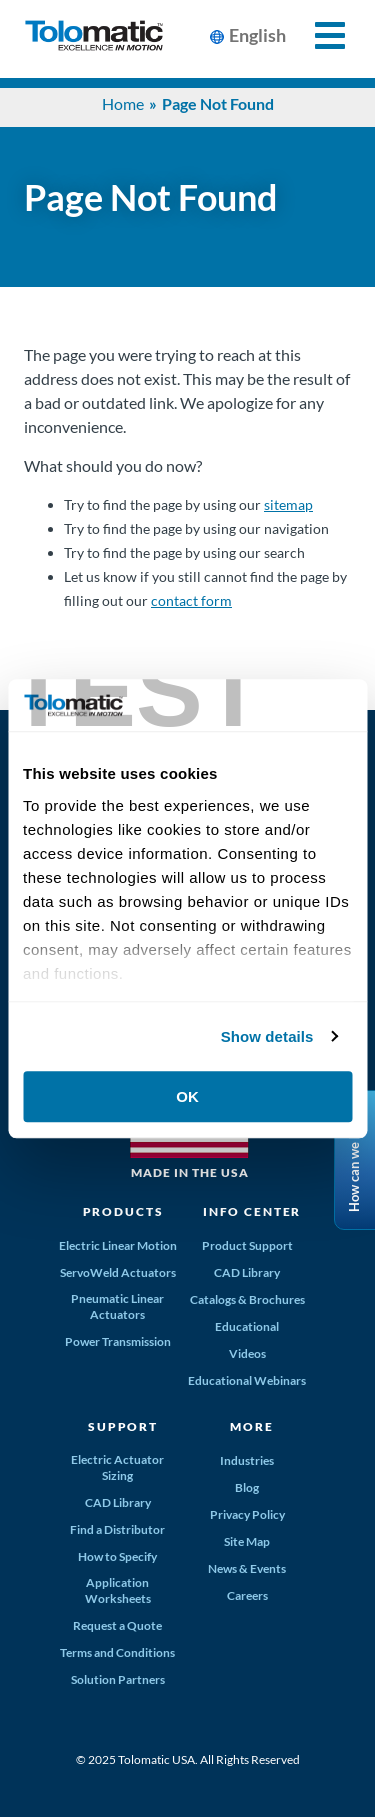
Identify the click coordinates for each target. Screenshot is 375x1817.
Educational (247, 1326)
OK (187, 1096)
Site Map (247, 1541)
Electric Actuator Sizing (117, 1467)
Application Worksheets (118, 1590)
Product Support (247, 1245)
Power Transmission (118, 1341)
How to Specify (117, 1556)
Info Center (252, 1211)
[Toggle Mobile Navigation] (318, 35)
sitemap (288, 504)
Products (123, 1211)
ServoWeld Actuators (118, 1272)
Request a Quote (117, 1625)
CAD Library (247, 1272)
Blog (247, 1487)
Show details (267, 1036)
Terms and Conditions (117, 1652)
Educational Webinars (247, 1380)
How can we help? (354, 1160)
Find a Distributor (117, 1529)
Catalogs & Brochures (247, 1299)
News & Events (247, 1568)
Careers (247, 1595)
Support (123, 1426)
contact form (191, 600)
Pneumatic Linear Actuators (117, 1306)
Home (123, 103)
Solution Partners (118, 1679)
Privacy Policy (247, 1514)
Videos (247, 1353)
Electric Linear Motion (118, 1245)
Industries (247, 1460)
